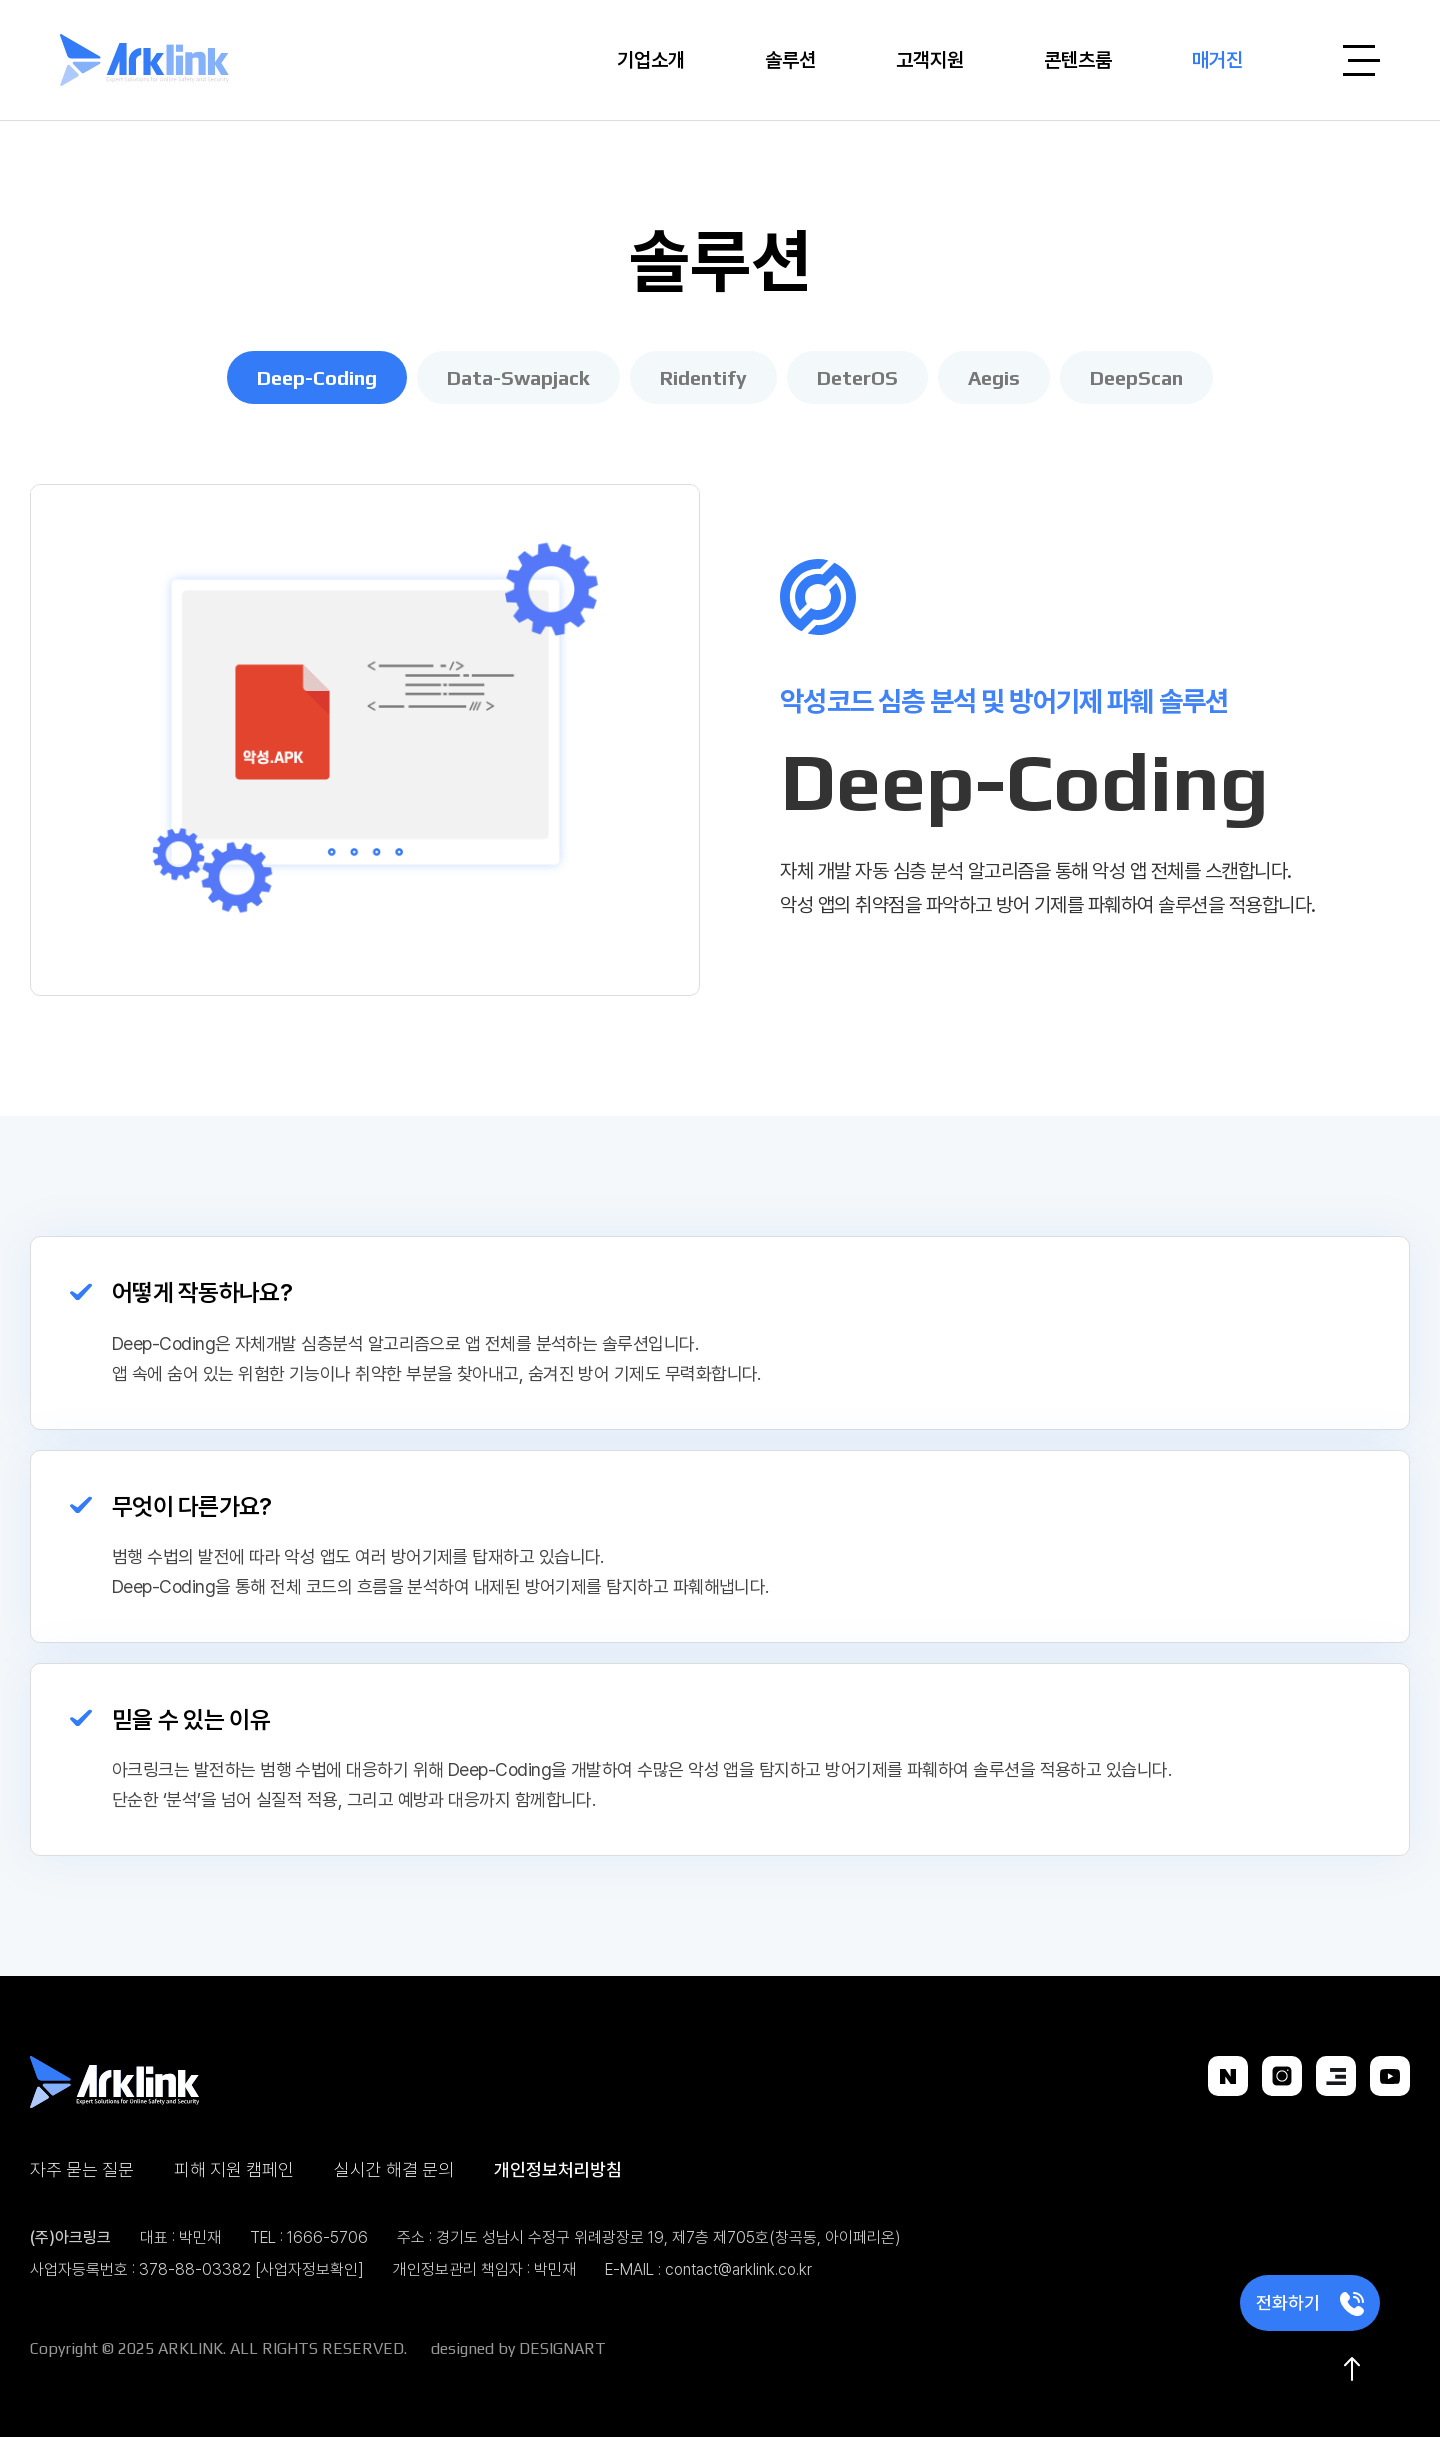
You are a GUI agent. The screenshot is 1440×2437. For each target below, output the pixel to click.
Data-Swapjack (518, 377)
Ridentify (703, 377)
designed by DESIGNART (518, 2348)
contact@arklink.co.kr (738, 2269)
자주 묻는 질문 (82, 2169)
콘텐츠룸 (1078, 59)
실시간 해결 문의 (394, 2169)
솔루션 (790, 59)
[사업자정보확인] (309, 2269)
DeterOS (857, 377)
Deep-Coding (317, 377)
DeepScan (1136, 377)
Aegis (994, 377)
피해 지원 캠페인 (234, 2169)
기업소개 (651, 59)
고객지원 (930, 59)
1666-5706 (327, 2237)
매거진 (1217, 59)
